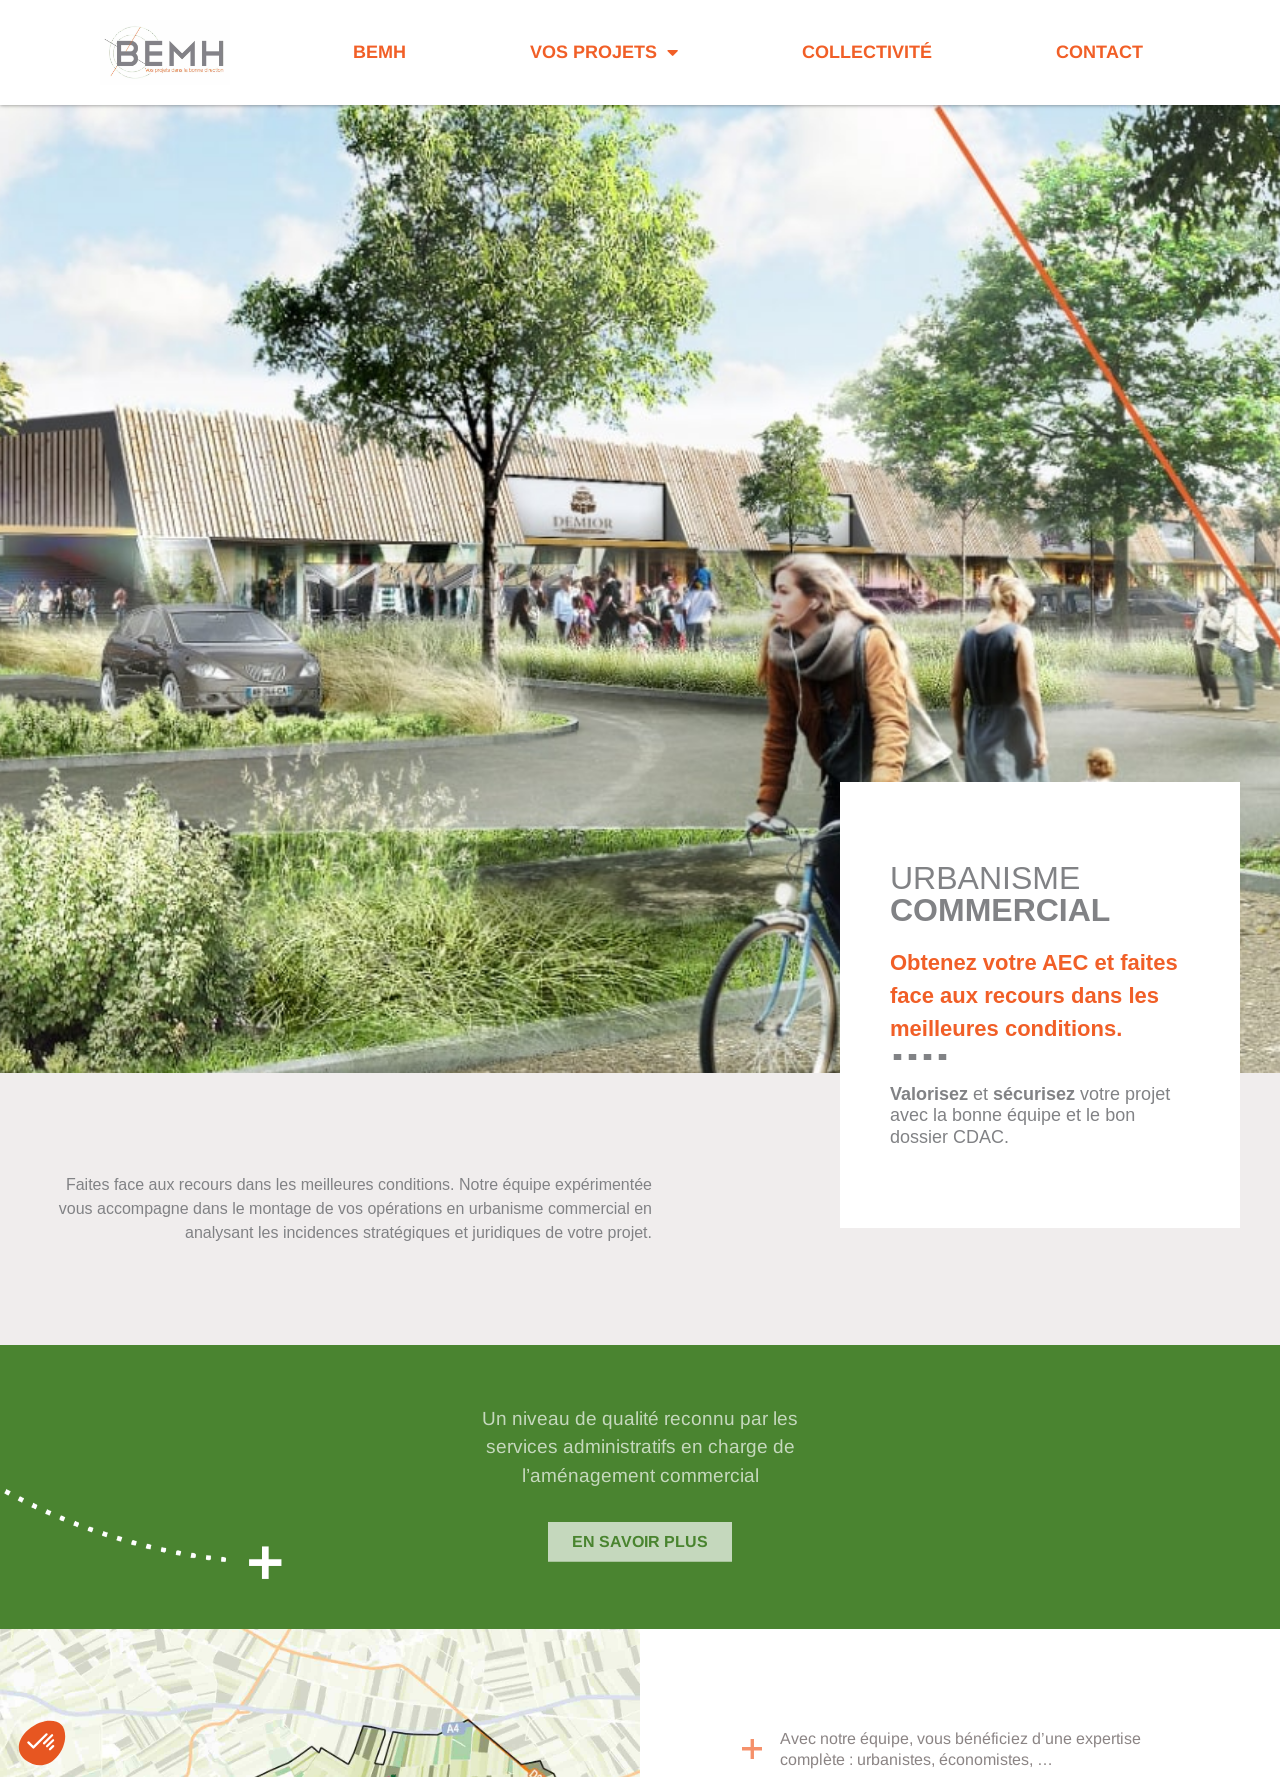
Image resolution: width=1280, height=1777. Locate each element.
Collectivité (867, 52)
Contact (1099, 52)
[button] (42, 1743)
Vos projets (604, 52)
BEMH (379, 52)
